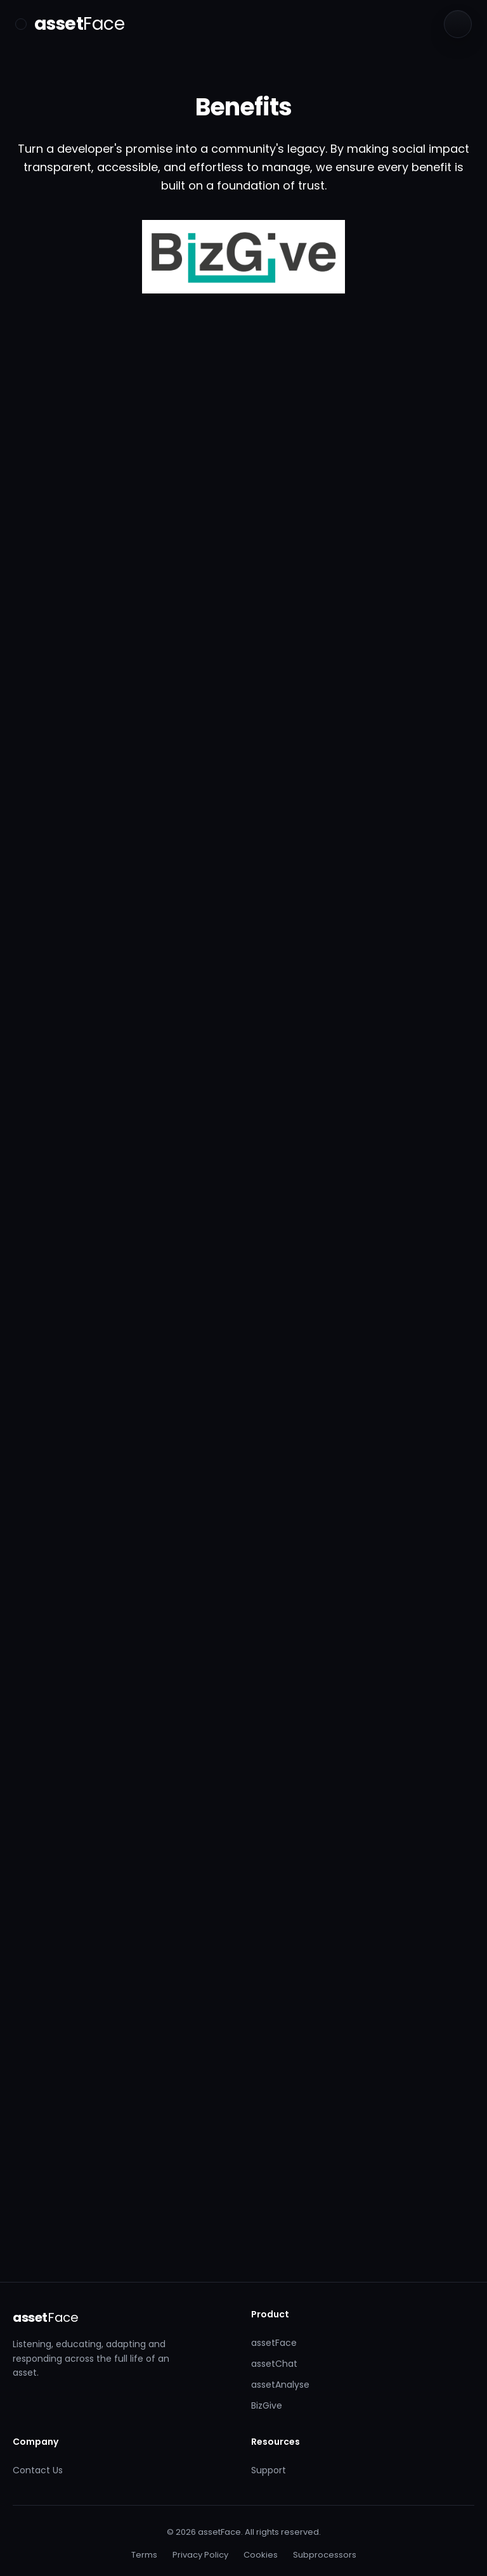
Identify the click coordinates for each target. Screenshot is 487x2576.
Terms (144, 2555)
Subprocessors (324, 2555)
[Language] (458, 24)
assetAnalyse (280, 2384)
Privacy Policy (200, 2555)
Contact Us (38, 2470)
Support (268, 2470)
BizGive (266, 2405)
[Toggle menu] (21, 24)
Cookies (261, 2555)
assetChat (274, 2363)
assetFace (274, 2342)
